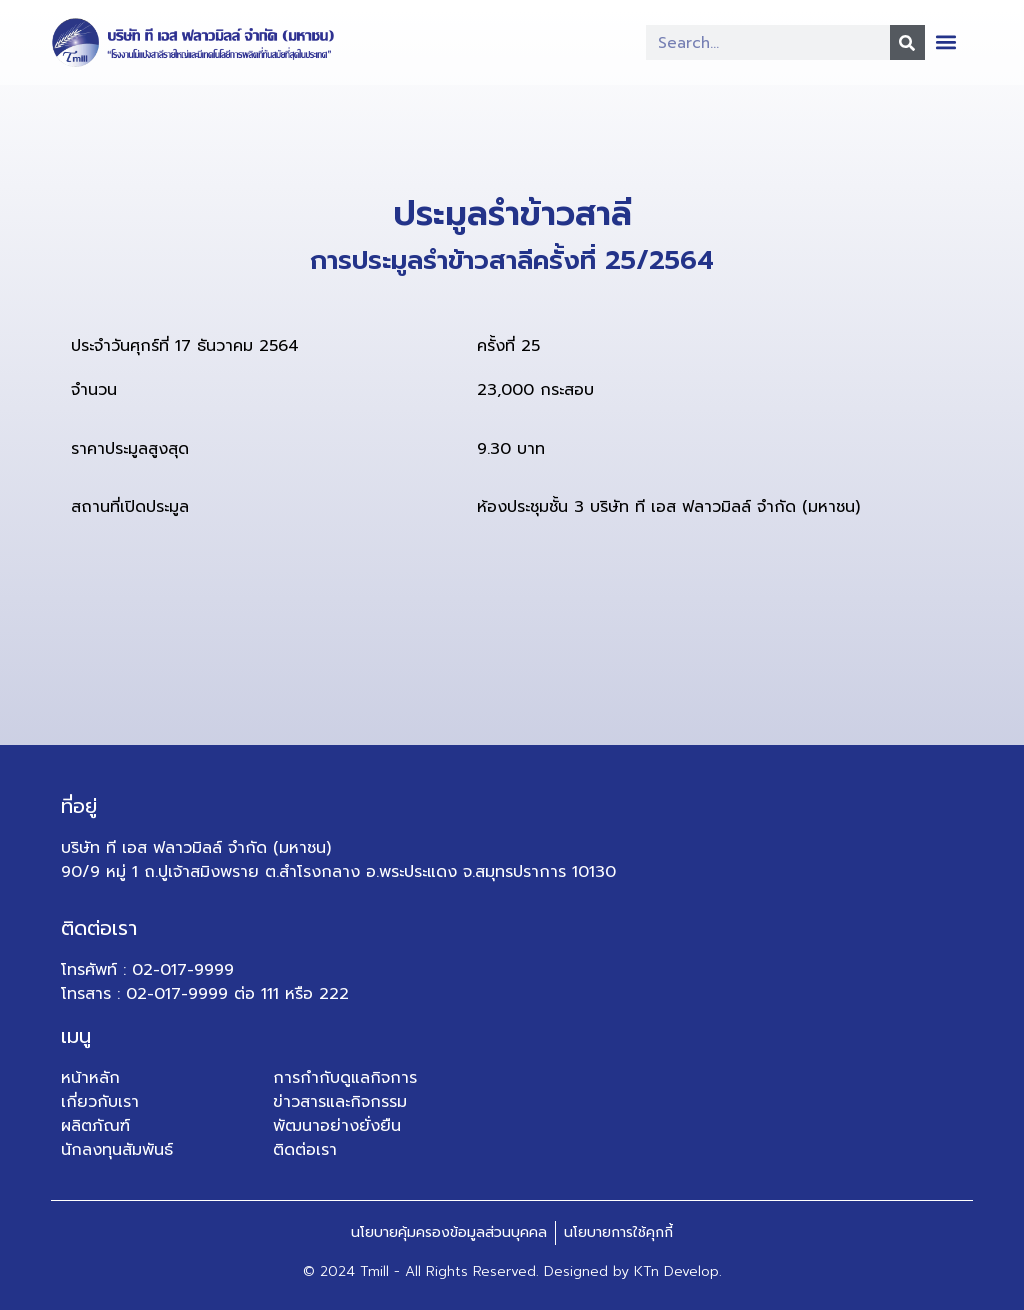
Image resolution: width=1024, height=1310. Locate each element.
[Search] (907, 42)
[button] (946, 41)
